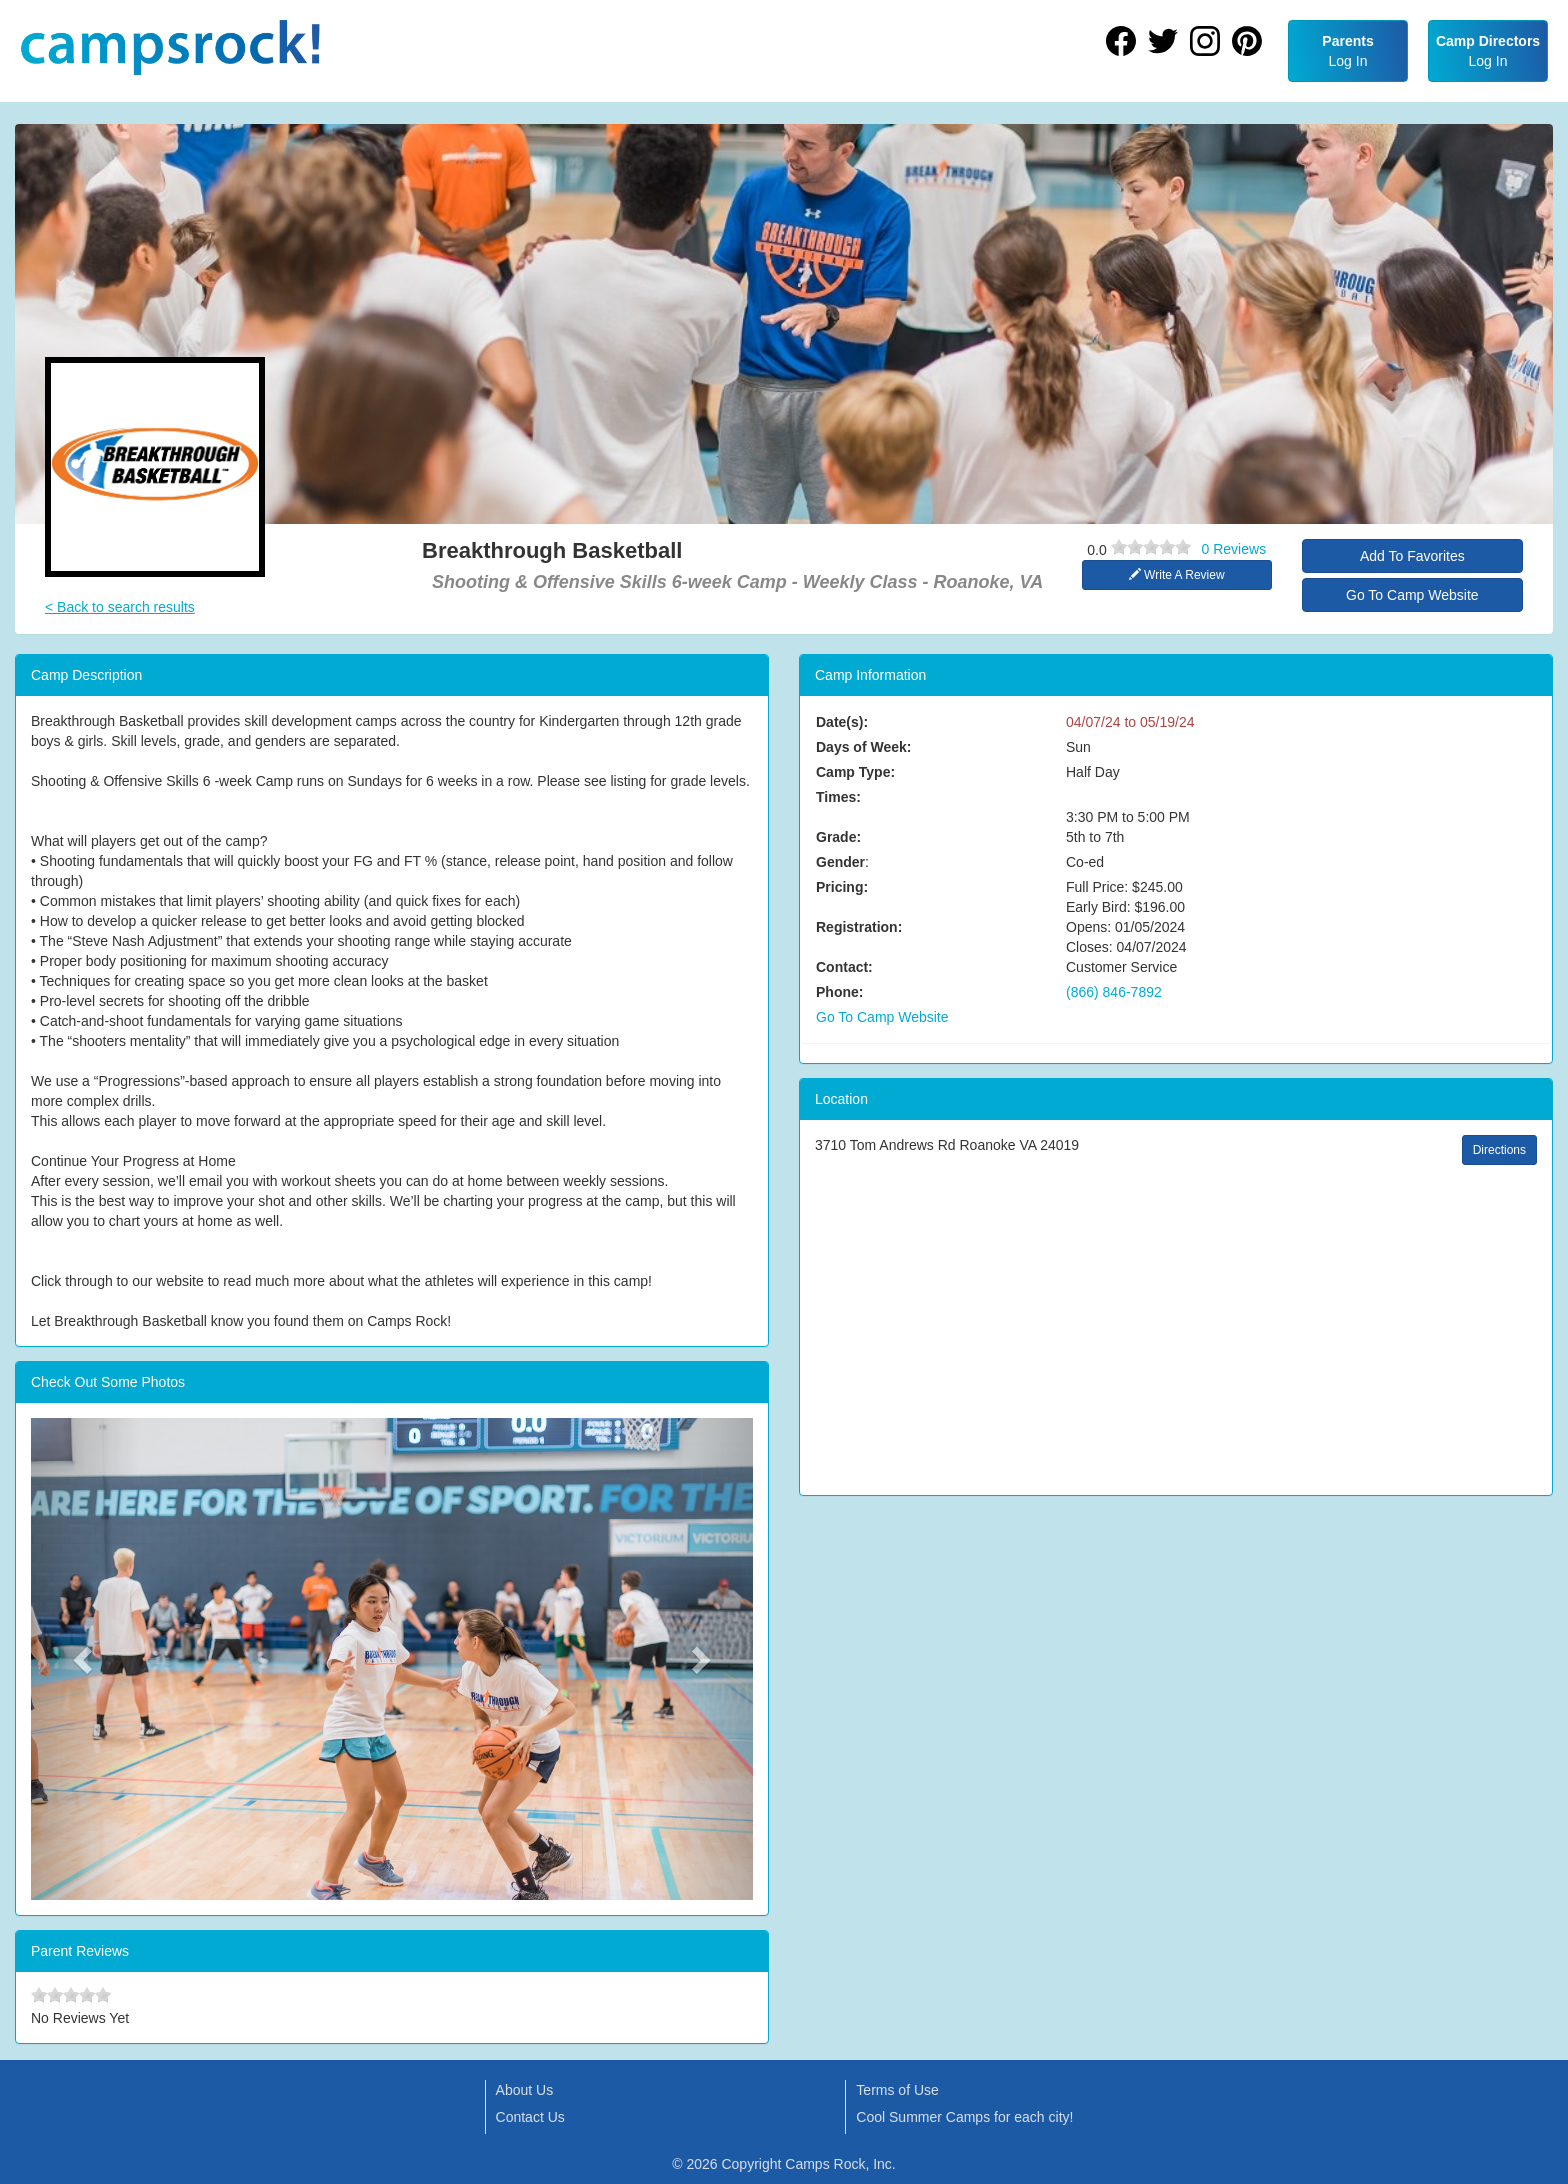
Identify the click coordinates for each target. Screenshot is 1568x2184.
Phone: (839, 992)
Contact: (844, 967)
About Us (525, 2090)
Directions (1499, 1150)
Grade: (838, 837)
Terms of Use (897, 2090)
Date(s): (842, 722)
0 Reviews (1234, 549)
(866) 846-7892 (1114, 992)
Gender (840, 862)
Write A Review (1177, 575)
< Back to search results (120, 607)
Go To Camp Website (1412, 595)
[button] (85, 1659)
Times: (838, 797)
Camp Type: (855, 772)
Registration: (859, 927)
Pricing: (842, 887)
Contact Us (530, 2117)
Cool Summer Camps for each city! (964, 2117)
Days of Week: (863, 747)
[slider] (1151, 547)
